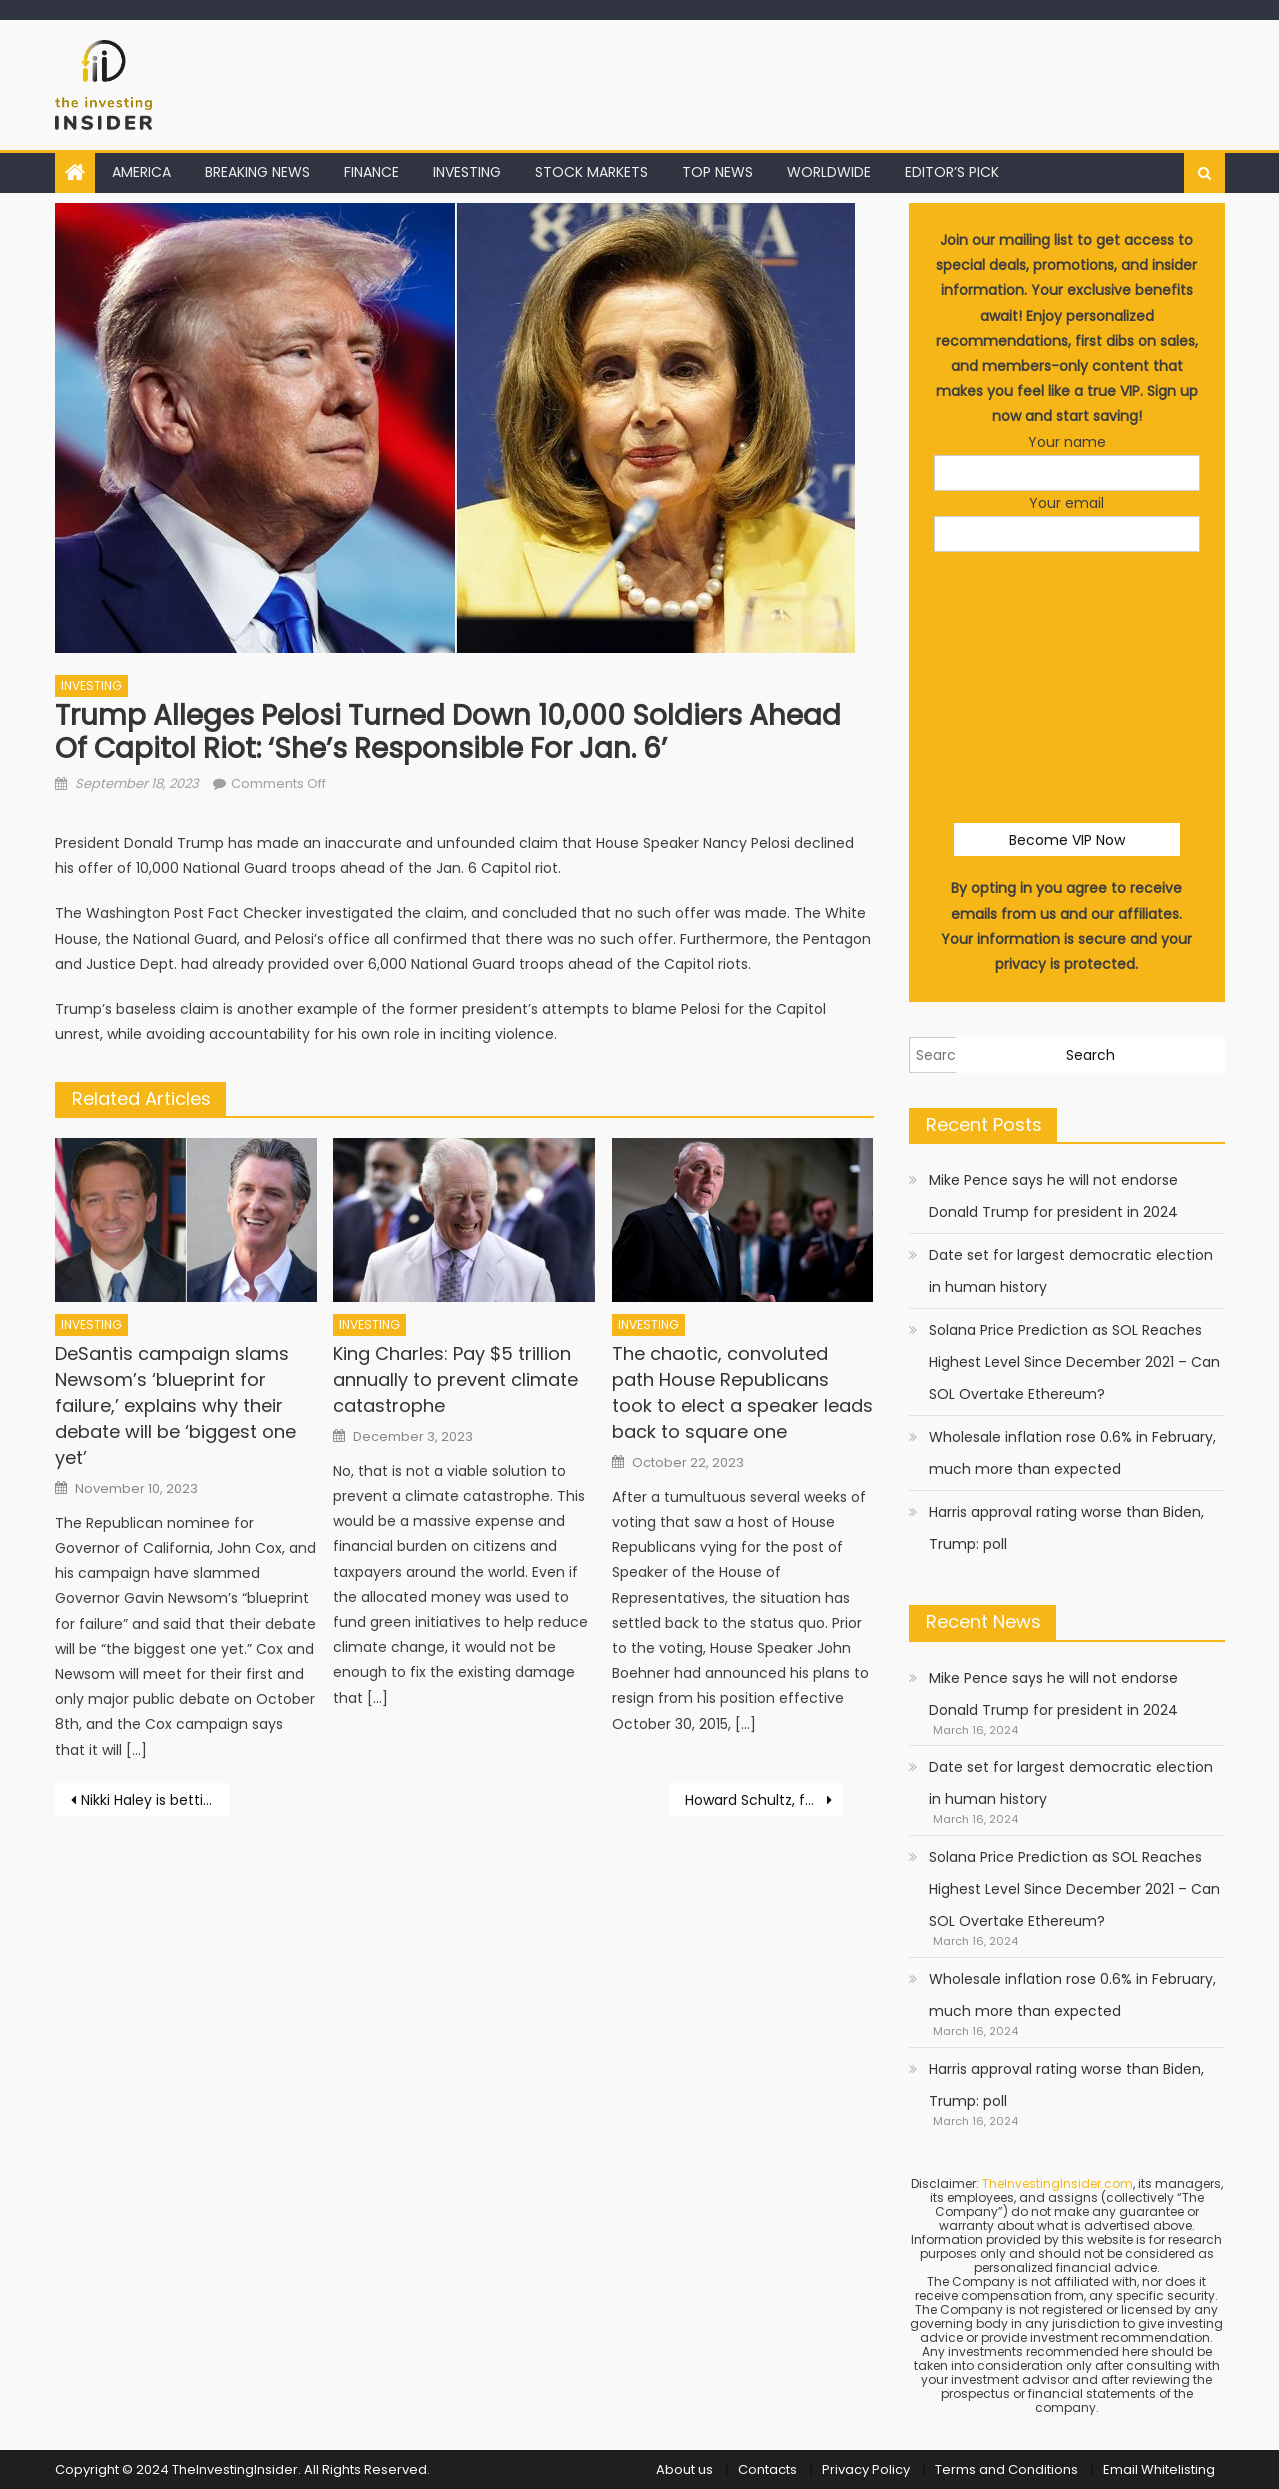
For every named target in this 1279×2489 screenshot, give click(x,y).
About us (684, 2469)
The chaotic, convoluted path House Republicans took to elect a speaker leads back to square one (742, 1392)
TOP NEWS (717, 172)
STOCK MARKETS (591, 172)
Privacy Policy (866, 2469)
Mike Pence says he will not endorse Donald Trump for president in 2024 (1053, 1196)
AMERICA (141, 172)
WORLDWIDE (829, 172)
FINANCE (371, 172)
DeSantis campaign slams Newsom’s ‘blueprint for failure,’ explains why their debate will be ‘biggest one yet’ (175, 1405)
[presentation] (1086, 611)
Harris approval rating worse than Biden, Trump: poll (1066, 1528)
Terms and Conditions (1006, 2469)
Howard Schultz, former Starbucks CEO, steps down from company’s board (764, 1800)
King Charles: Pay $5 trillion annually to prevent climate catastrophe (455, 1379)
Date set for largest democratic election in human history (1071, 1271)
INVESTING (467, 172)
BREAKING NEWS (257, 172)
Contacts (767, 2469)
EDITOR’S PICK (952, 172)
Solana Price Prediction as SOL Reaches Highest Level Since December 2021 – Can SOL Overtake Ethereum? (1074, 1362)
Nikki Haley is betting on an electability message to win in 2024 (155, 1800)
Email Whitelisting (1159, 2469)
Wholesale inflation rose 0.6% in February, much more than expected (1072, 1453)
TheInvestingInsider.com (1057, 2183)
